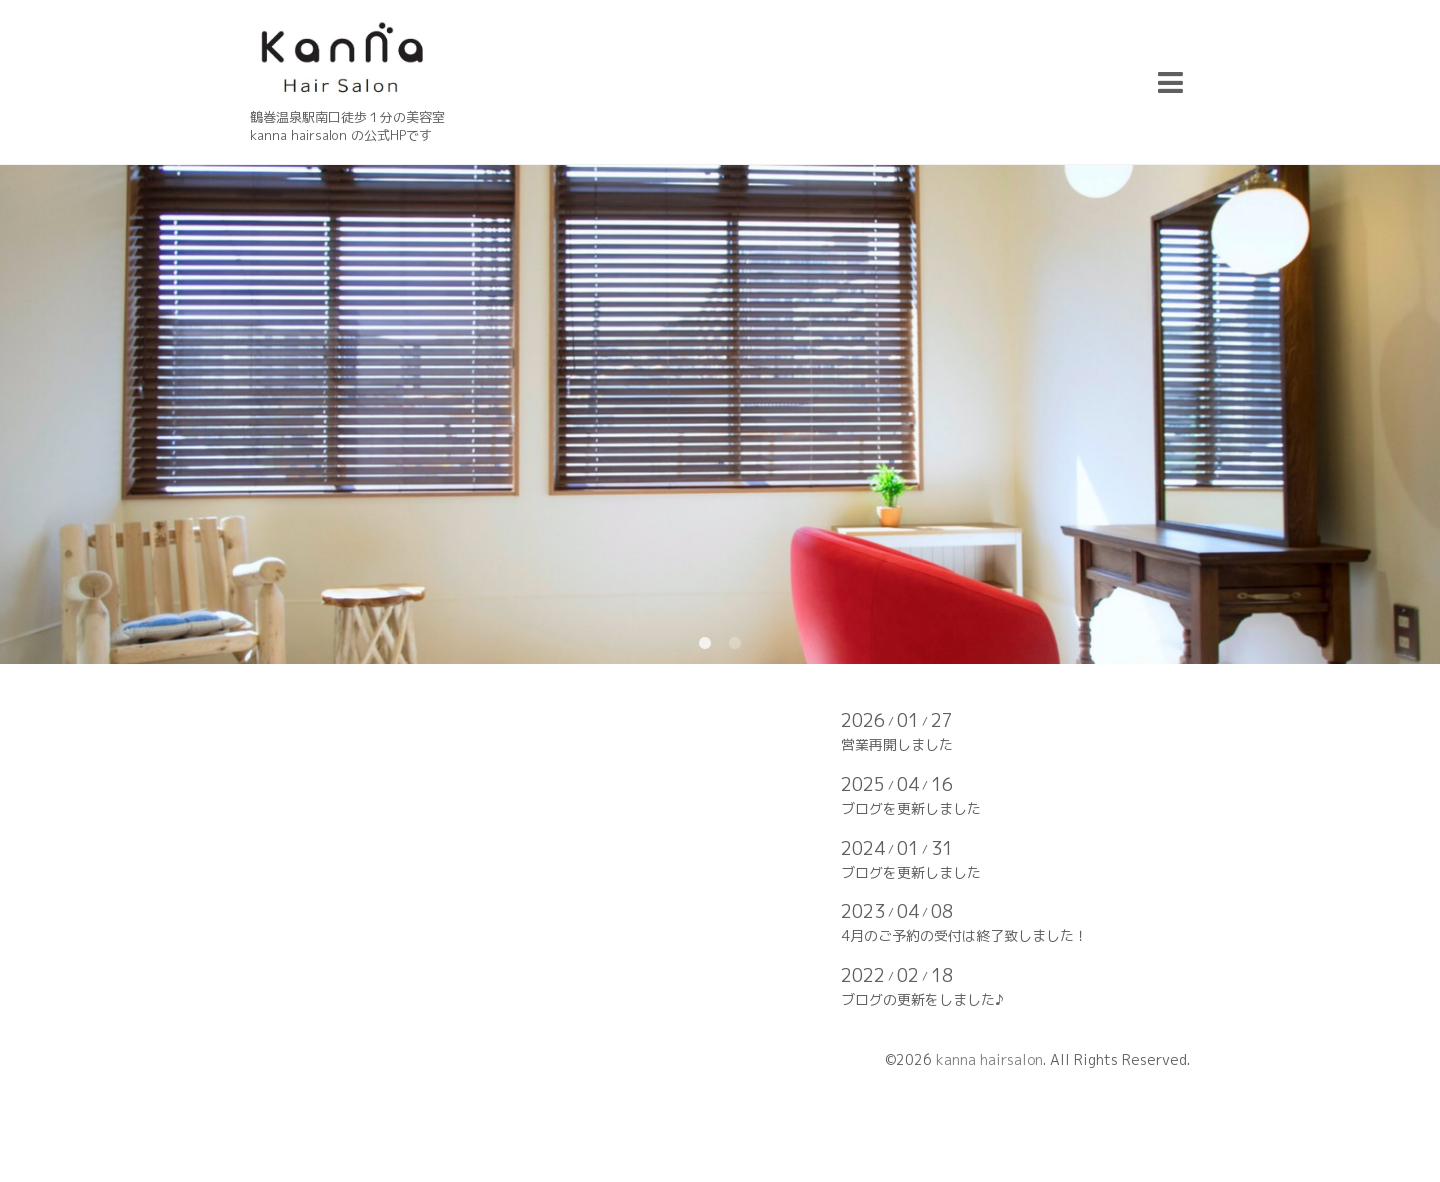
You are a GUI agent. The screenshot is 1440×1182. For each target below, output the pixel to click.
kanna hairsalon (989, 1059)
